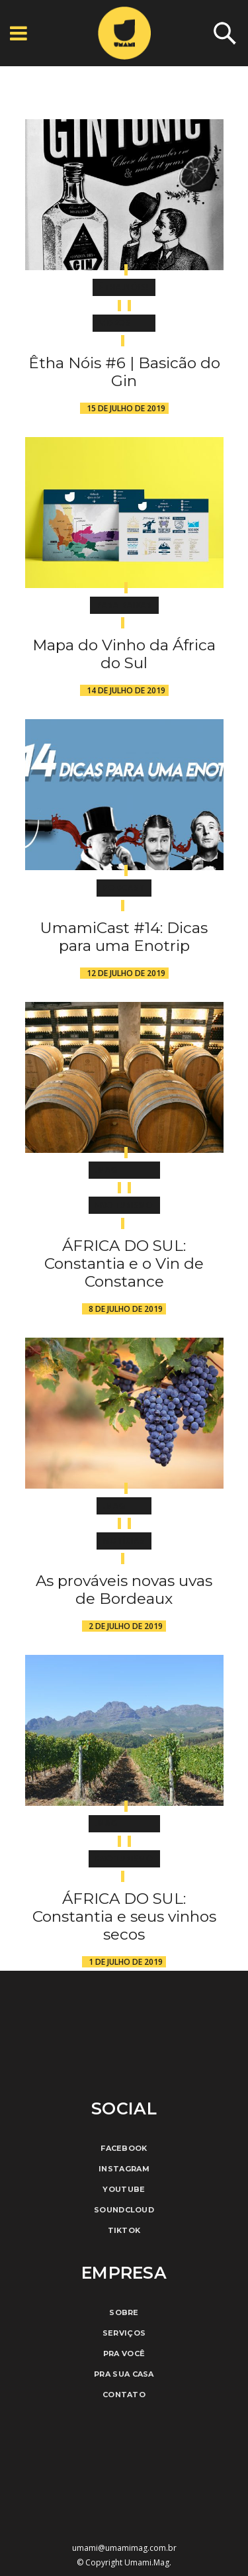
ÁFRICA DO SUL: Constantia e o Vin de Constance (124, 1263)
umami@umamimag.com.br (124, 2547)
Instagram (124, 2168)
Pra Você (124, 2353)
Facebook (124, 2148)
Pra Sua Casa (124, 2374)
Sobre (124, 2312)
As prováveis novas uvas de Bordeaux (124, 1589)
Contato (124, 2394)
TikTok (124, 2230)
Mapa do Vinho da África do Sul (124, 654)
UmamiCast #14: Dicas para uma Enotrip (124, 936)
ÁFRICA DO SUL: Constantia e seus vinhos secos (124, 1916)
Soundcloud (124, 2209)
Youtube (124, 2189)
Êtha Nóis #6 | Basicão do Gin (124, 372)
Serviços (124, 2333)
